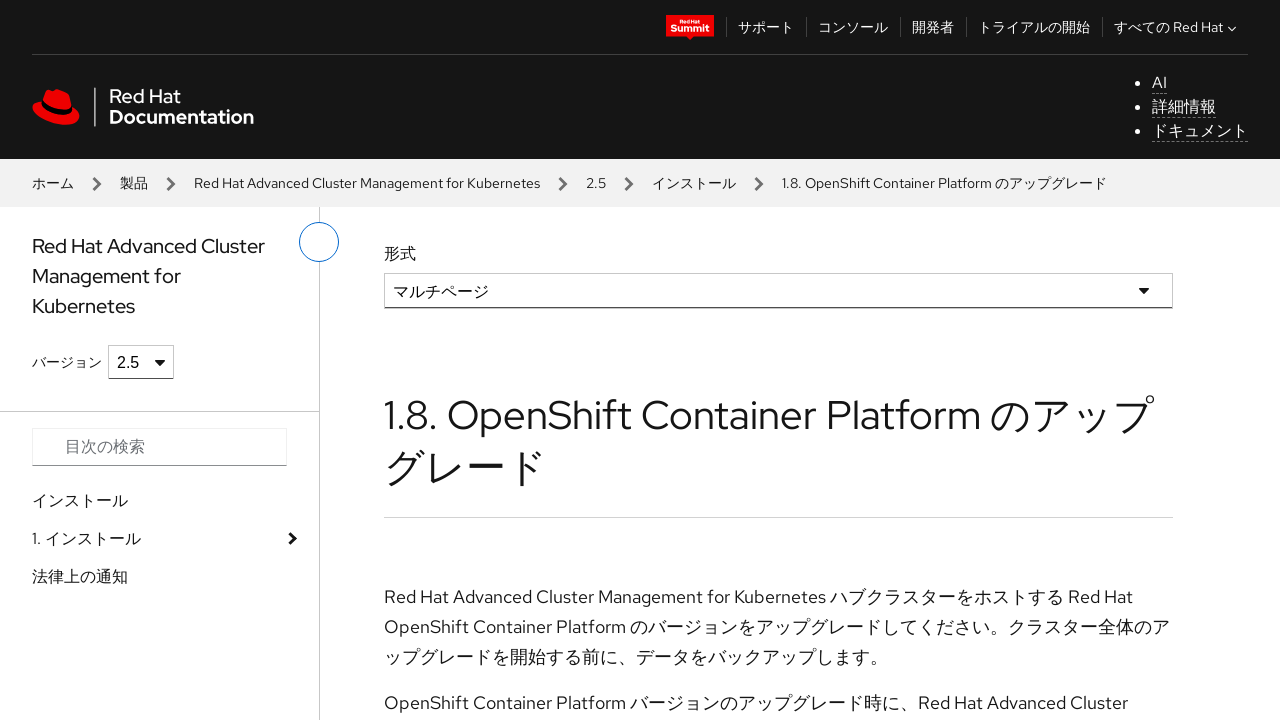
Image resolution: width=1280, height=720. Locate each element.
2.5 (596, 183)
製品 (134, 183)
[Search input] (159, 447)
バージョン (67, 362)
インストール (694, 183)
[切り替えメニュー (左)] (319, 242)
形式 (400, 253)
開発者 (933, 27)
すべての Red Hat (1177, 27)
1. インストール (86, 538)
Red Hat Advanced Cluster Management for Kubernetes (367, 183)
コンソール (853, 27)
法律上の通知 (80, 576)
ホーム (53, 183)
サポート (766, 27)
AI (1159, 82)
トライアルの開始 (1034, 27)
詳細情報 (1184, 106)
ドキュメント (1200, 130)
